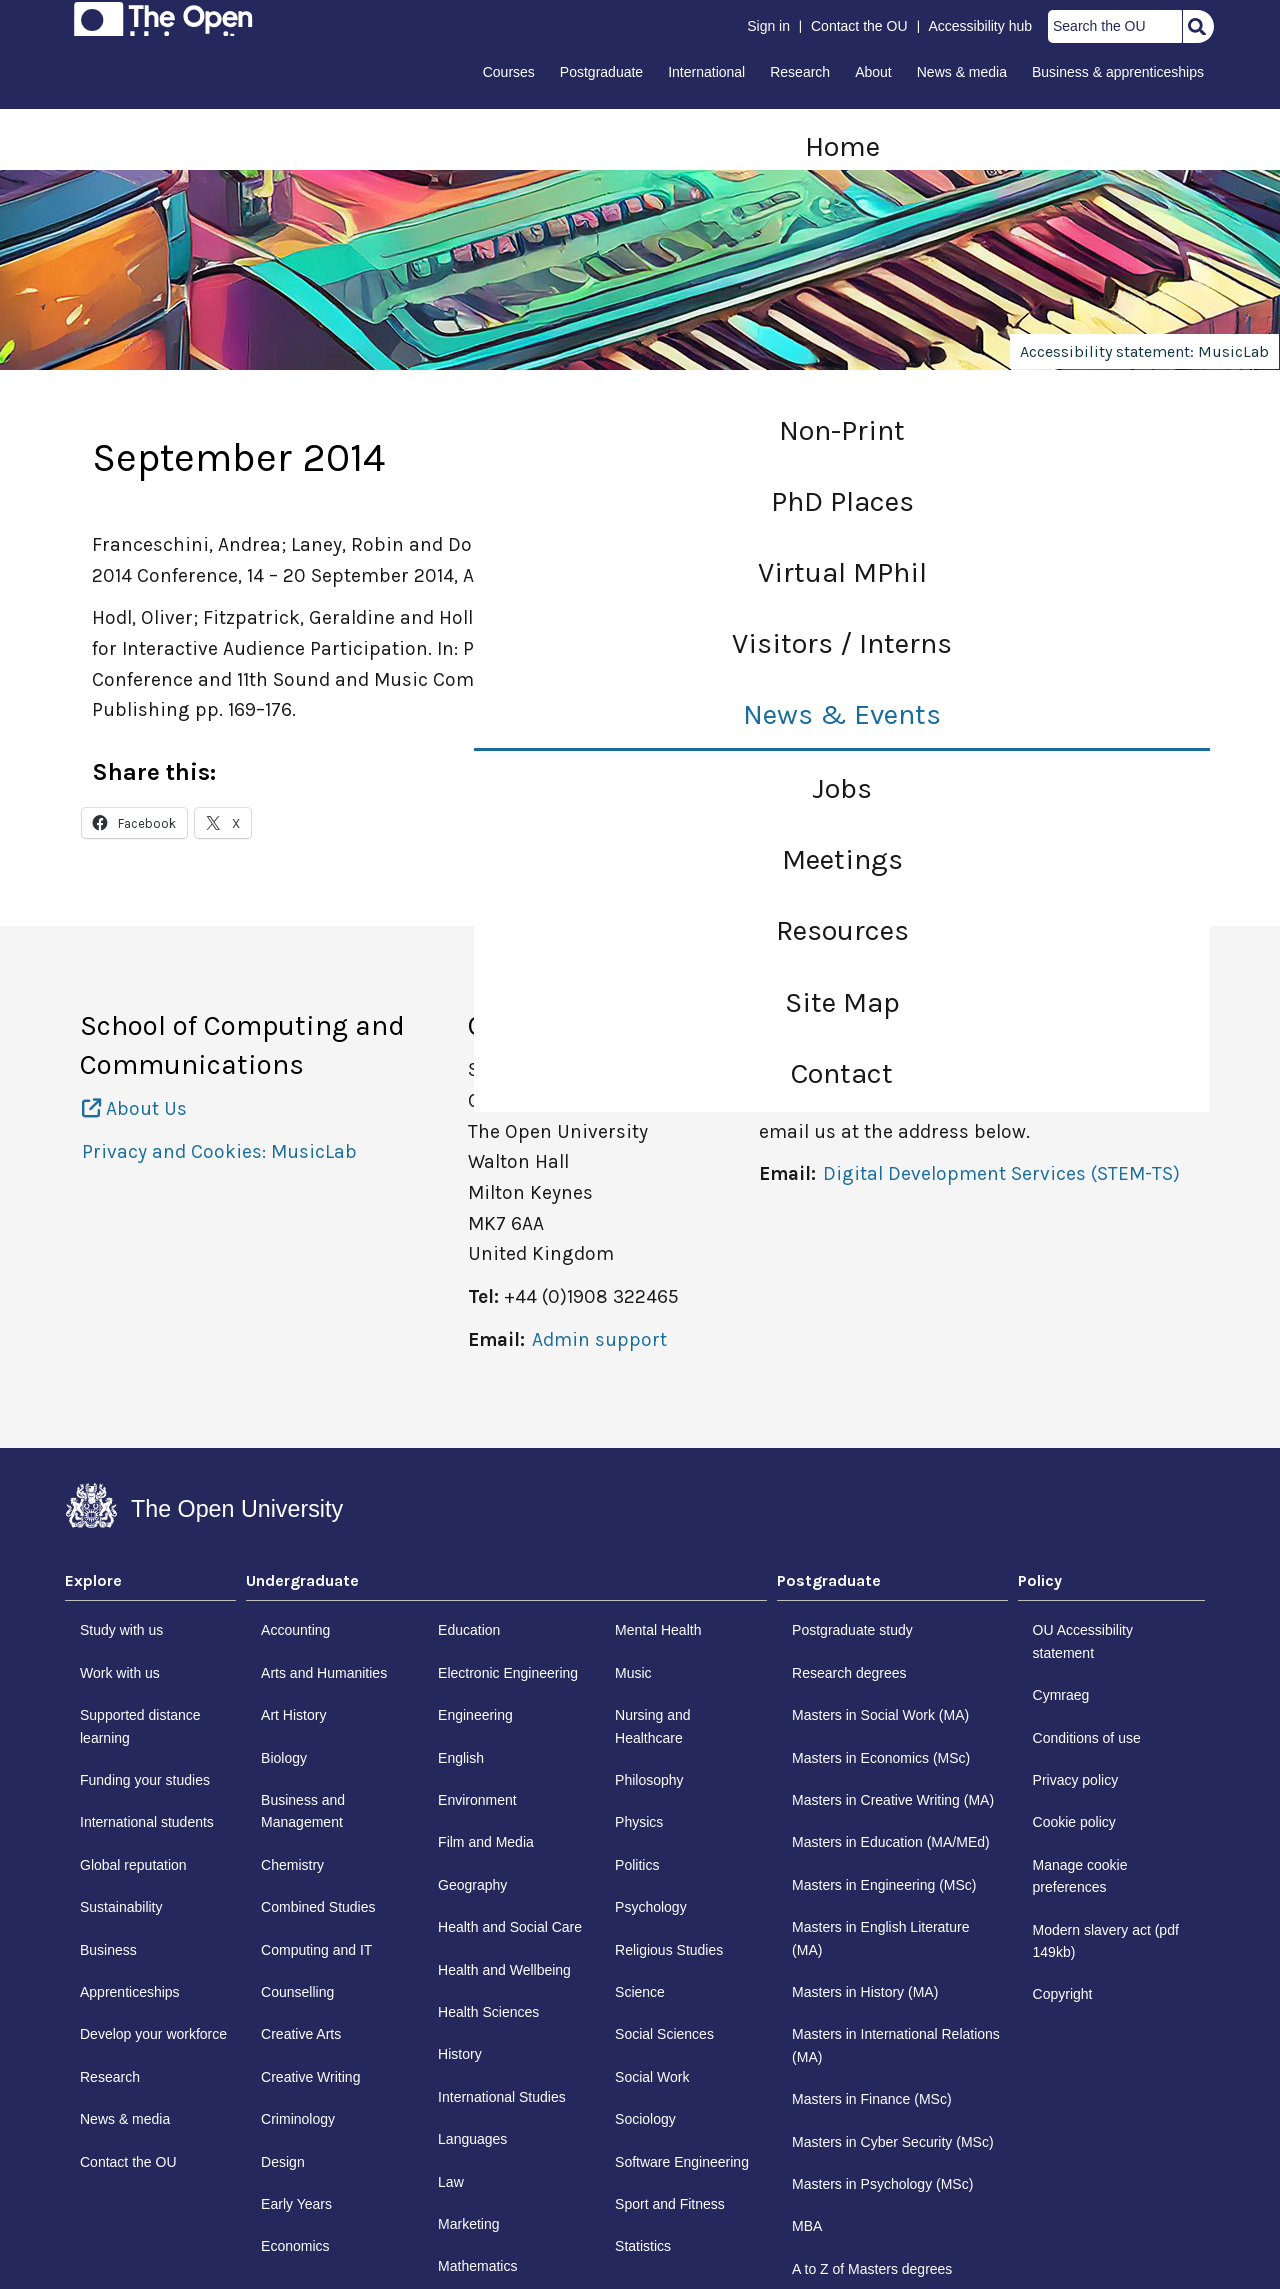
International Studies (502, 2097)
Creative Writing (310, 2077)
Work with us (120, 1673)
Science (640, 1992)
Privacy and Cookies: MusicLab (219, 1151)
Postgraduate (601, 72)
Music (633, 1673)
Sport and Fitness (670, 2204)
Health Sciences (488, 2012)
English (461, 1758)
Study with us (121, 1630)
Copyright (1063, 1994)
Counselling (297, 1992)
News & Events (842, 714)
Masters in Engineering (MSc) (884, 1885)
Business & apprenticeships (1118, 72)
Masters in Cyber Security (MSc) (892, 2142)
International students (147, 1822)
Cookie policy (1074, 1822)
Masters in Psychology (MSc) (882, 2184)
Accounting (295, 1630)
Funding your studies (145, 1780)
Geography (472, 1885)
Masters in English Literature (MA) (880, 1938)
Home (842, 146)
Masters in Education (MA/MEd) (891, 1842)
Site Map (842, 1002)
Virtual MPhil (842, 572)
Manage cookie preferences (1080, 1876)
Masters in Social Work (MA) (880, 1715)
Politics (637, 1865)
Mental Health (658, 1630)
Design (283, 2162)
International (706, 72)
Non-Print (842, 430)
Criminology (298, 2119)
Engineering (475, 1715)
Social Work (652, 2077)
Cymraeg (1061, 1695)
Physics (639, 1822)
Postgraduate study (852, 1630)
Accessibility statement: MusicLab (1144, 351)
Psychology (651, 1907)
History (460, 2054)
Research (800, 72)
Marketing (468, 2224)
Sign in (768, 26)
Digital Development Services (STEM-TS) (1001, 1173)
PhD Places (842, 501)
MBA (807, 2226)
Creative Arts (301, 2034)
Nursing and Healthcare (653, 1726)
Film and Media (486, 1842)
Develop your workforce (153, 2034)
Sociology (645, 2119)
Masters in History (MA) (865, 1992)
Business (108, 1950)
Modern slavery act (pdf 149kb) (1106, 1941)
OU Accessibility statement (1083, 1641)
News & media (962, 72)
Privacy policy (1076, 1780)
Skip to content (67, 22)
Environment (477, 1800)
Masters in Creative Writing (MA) (893, 1800)
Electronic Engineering (508, 1673)
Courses (509, 72)
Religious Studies (669, 1950)
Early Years (296, 2204)
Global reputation (133, 1865)
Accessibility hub (981, 26)
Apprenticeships (130, 1992)
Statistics (643, 2246)
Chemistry (292, 1865)
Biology (284, 1758)
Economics (295, 2246)
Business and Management (303, 1811)
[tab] (150, 1586)
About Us (134, 1108)
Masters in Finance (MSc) (871, 2099)
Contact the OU (859, 26)
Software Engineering (682, 2162)
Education (469, 1630)
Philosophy (649, 1780)
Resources (842, 930)
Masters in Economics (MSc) (881, 1758)
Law (451, 2182)
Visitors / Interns (842, 643)
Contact (842, 1073)
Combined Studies (318, 1907)
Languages (472, 2139)
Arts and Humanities (324, 1673)
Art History (293, 1715)
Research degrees (849, 1673)
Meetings (842, 859)
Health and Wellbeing (504, 1970)
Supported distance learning (140, 1726)
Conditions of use (1087, 1738)
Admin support (599, 1339)
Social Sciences (664, 2034)
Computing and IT (316, 1950)
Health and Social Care (510, 1927)
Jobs (842, 788)
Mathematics (477, 2266)
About (873, 72)
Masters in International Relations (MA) (896, 2045)
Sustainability (121, 1907)
